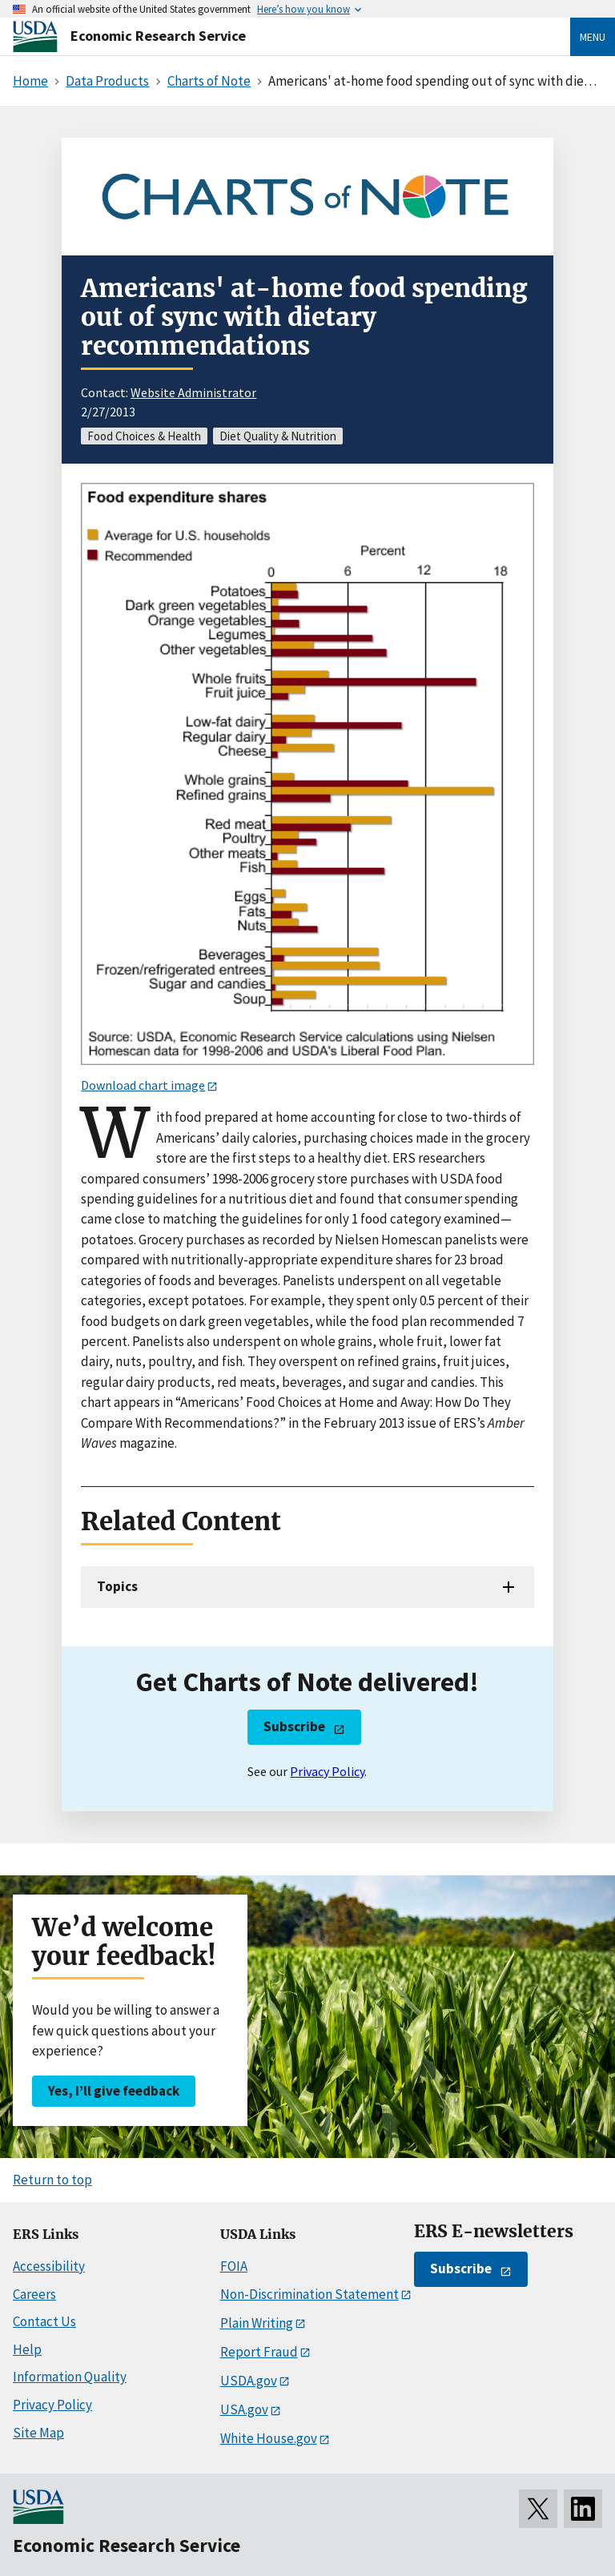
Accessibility (49, 2266)
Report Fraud (259, 2352)
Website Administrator (193, 392)
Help (27, 2349)
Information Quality (70, 2376)
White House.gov (268, 2438)
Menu (592, 37)
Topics (117, 1586)
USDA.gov (248, 2380)
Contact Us (44, 2321)
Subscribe (294, 1726)
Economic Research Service (158, 35)
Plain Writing (256, 2323)
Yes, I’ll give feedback (113, 2091)
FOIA (233, 2266)
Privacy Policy (327, 1771)
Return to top (52, 2179)
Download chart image (143, 1085)
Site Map (38, 2432)
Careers (34, 2294)
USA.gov (244, 2409)
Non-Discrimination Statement (309, 2294)
